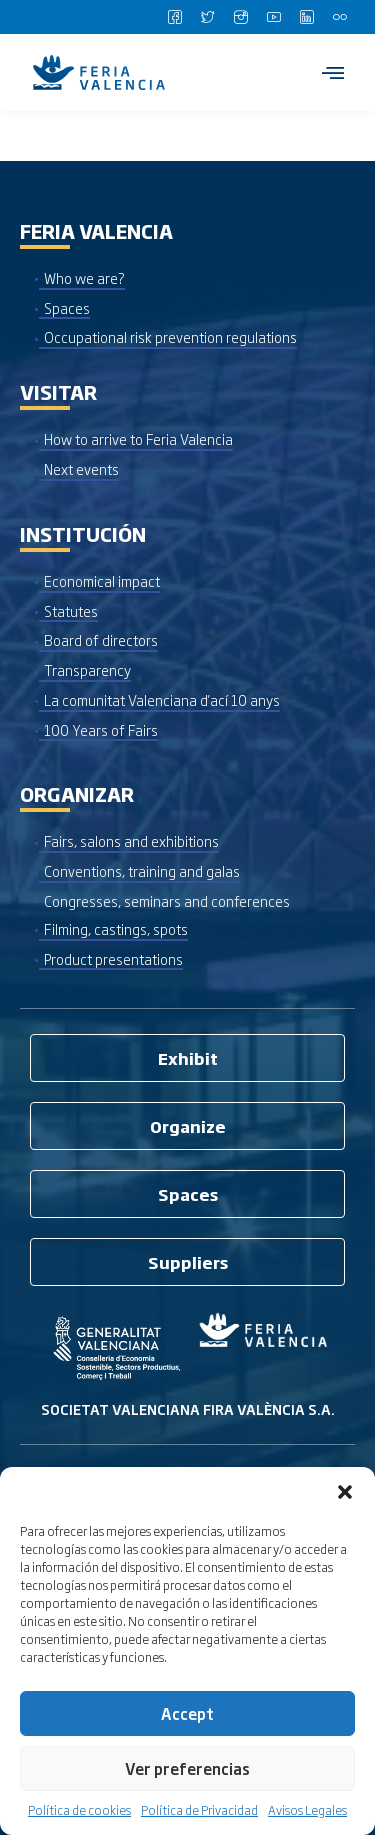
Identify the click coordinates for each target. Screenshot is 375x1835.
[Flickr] (340, 17)
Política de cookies (79, 1810)
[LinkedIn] (307, 17)
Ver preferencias (187, 1768)
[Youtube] (274, 17)
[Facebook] (175, 17)
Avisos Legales (307, 1810)
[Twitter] (208, 17)
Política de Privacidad (199, 1810)
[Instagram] (241, 17)
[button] (345, 1492)
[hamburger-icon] (332, 72)
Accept (187, 1713)
